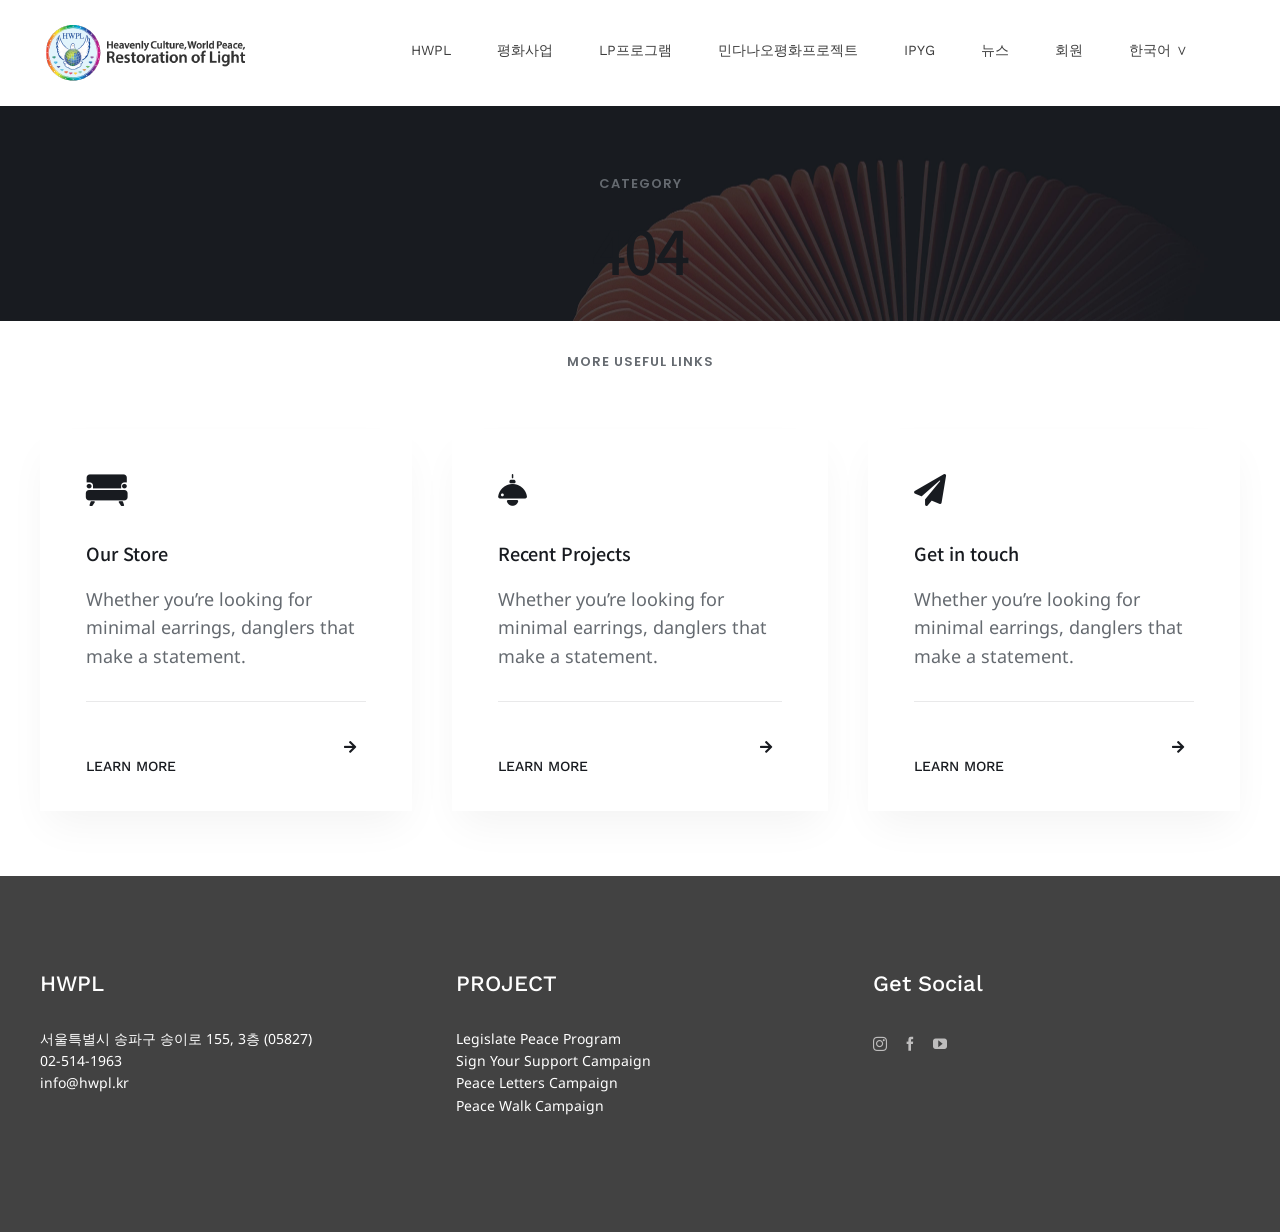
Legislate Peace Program (538, 1038)
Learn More (131, 766)
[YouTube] (940, 1044)
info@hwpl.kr (84, 1082)
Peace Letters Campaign (537, 1082)
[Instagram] (880, 1044)
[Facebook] (910, 1044)
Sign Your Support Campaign (553, 1060)
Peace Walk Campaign (530, 1105)
